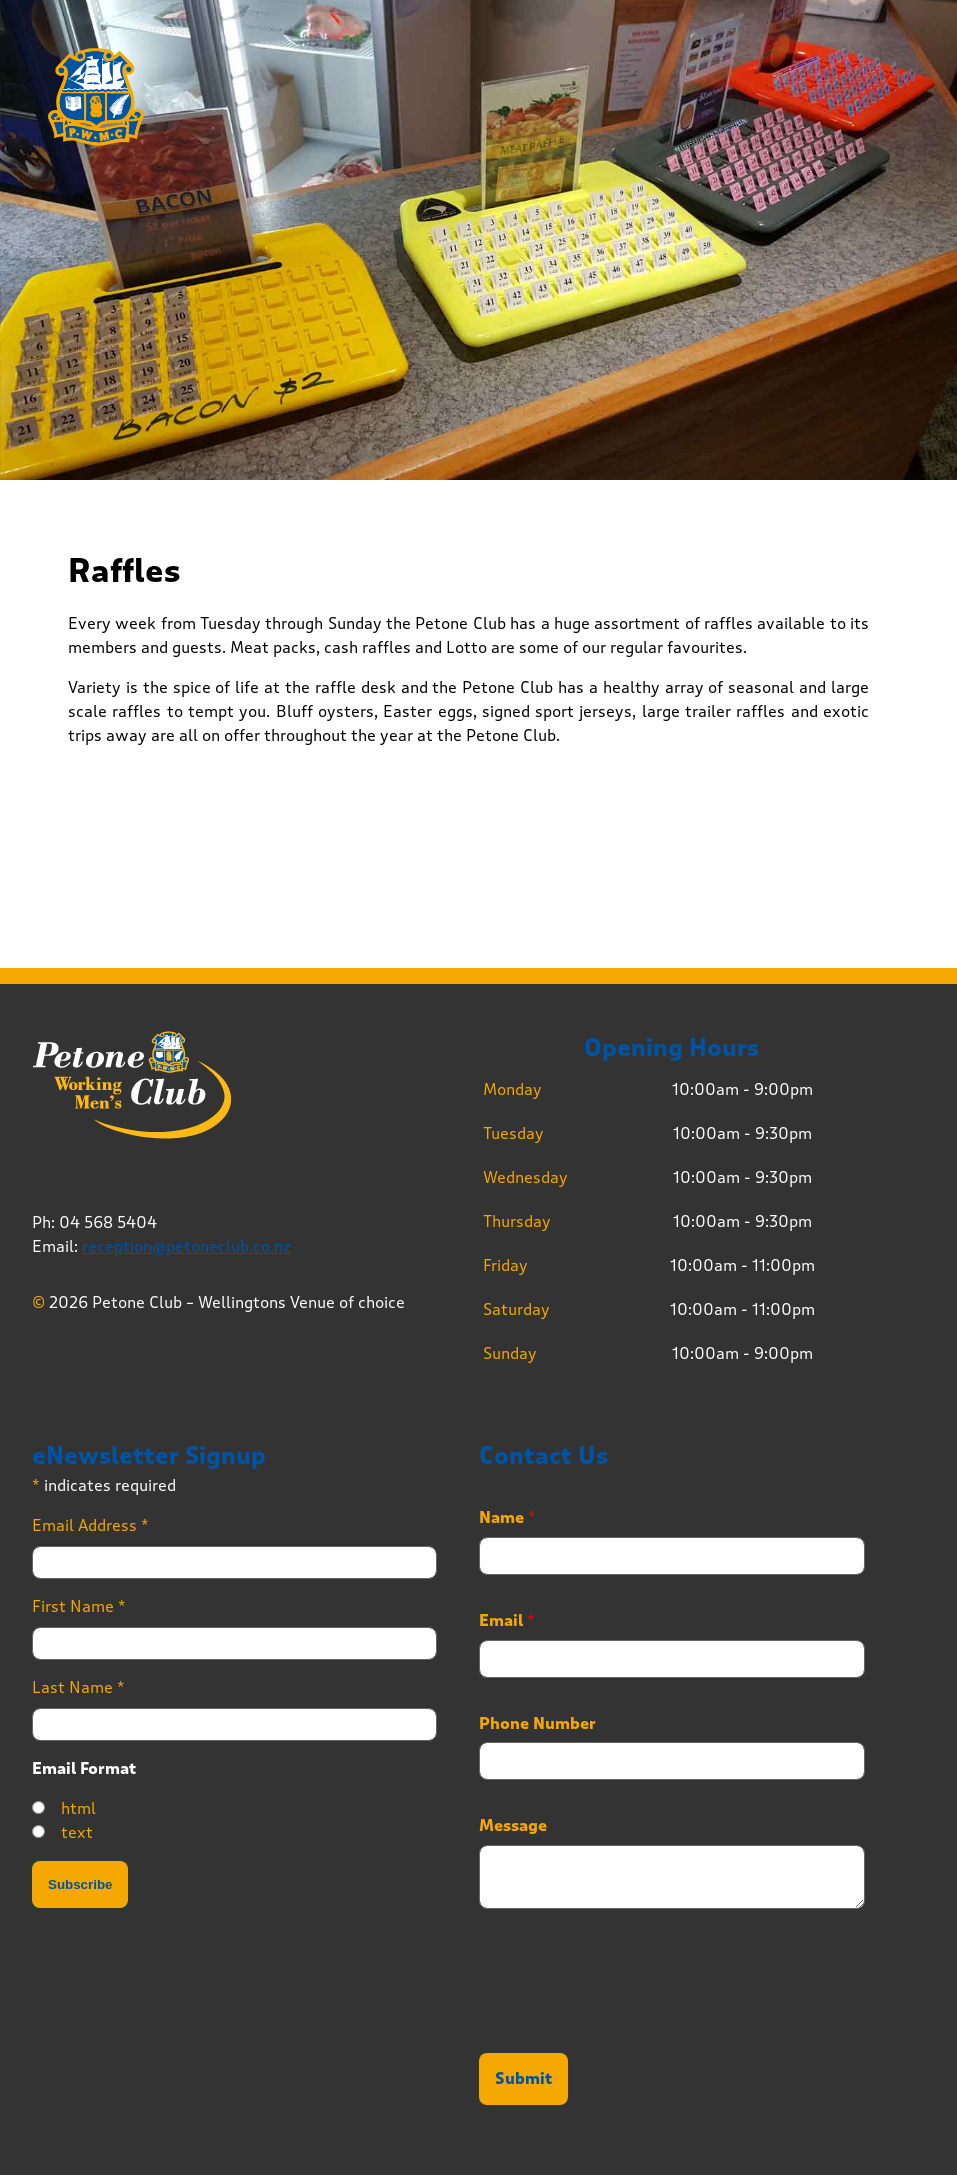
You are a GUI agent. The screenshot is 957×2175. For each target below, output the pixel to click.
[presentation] (631, 2020)
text (77, 1832)
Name (507, 1518)
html (78, 1808)
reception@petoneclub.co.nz (186, 1246)
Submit (523, 2079)
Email (507, 1621)
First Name (79, 1606)
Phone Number (537, 1724)
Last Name (78, 1687)
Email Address (90, 1525)
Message (513, 1826)
